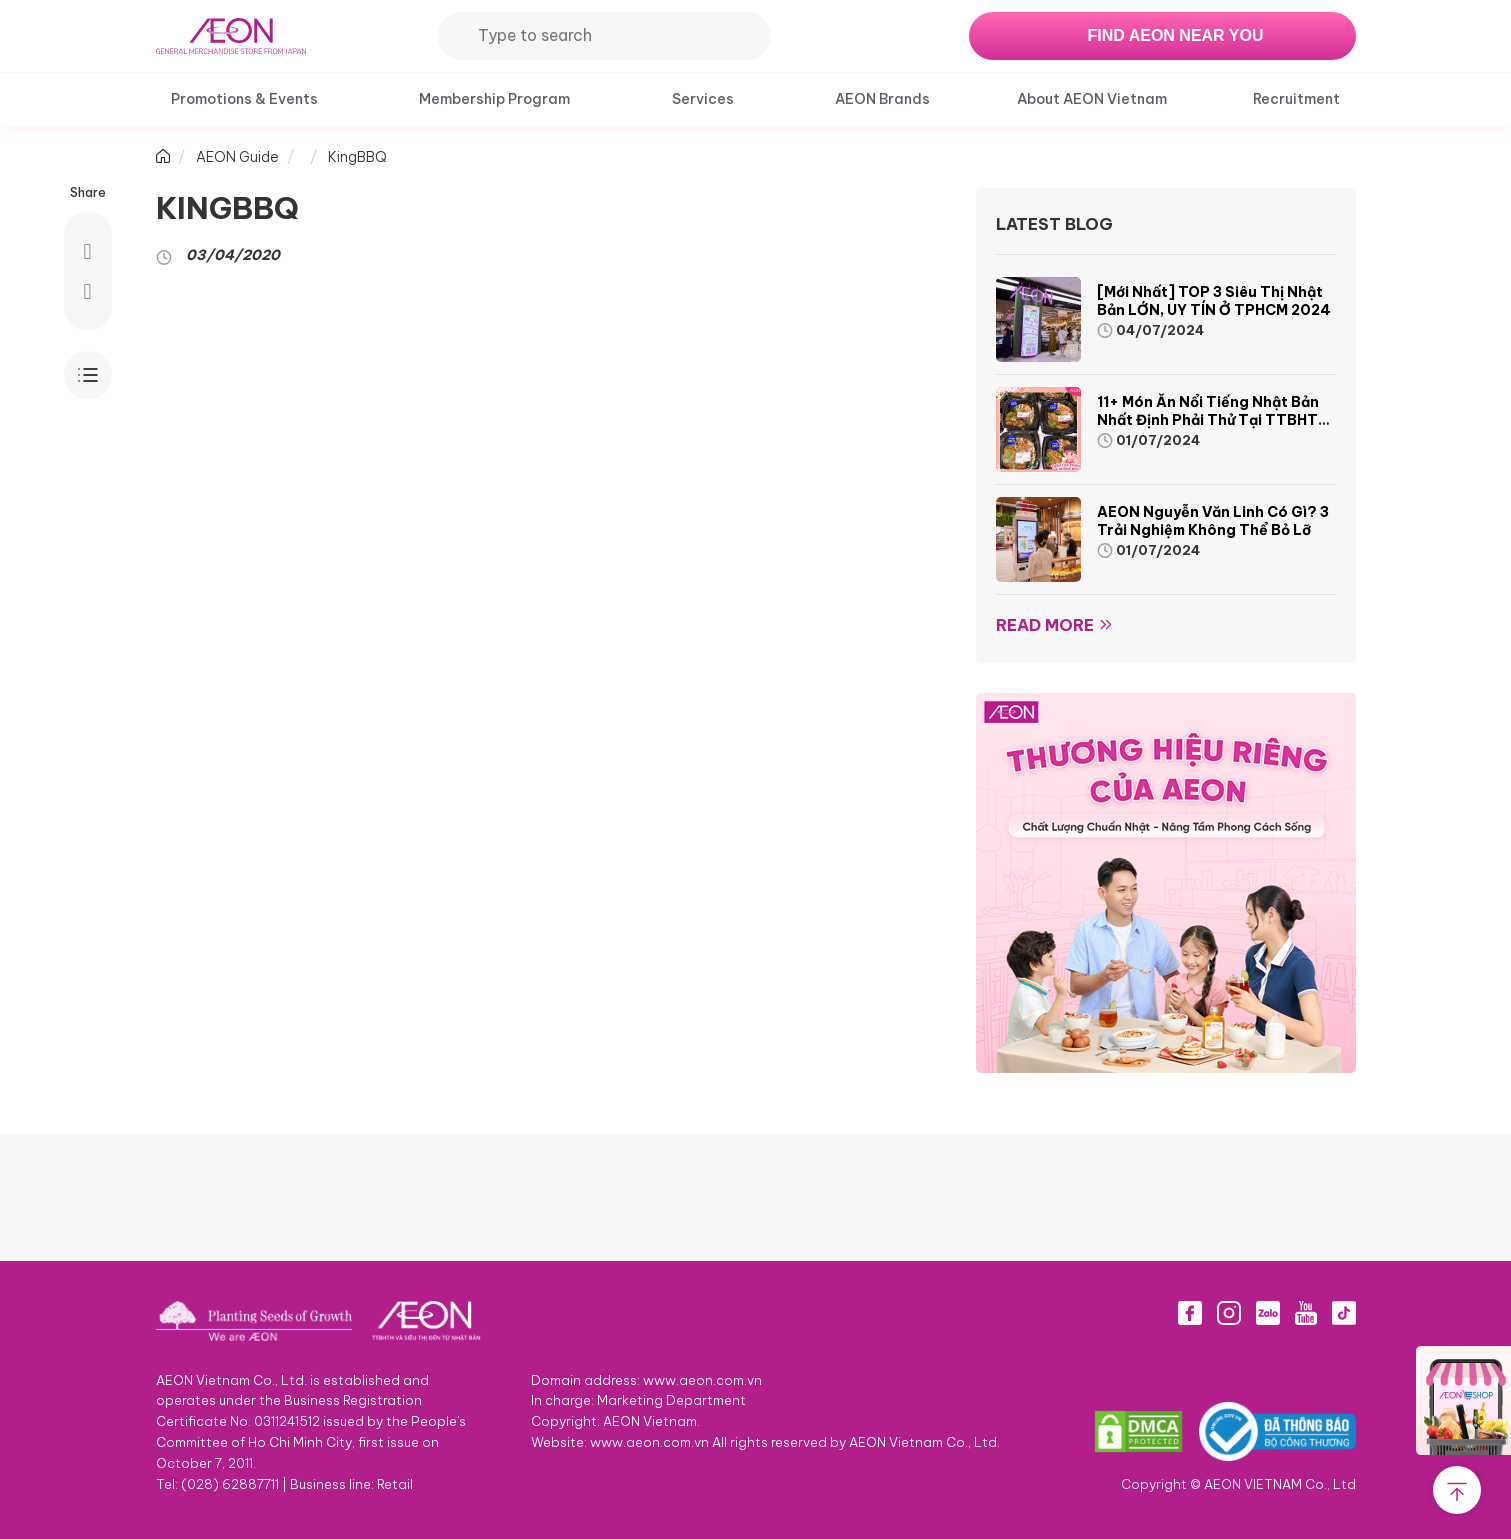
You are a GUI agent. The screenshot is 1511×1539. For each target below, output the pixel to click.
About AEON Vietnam (1092, 99)
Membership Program (494, 99)
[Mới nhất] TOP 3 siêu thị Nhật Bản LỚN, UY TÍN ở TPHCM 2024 (1214, 301)
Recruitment (1296, 99)
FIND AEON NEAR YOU (1175, 35)
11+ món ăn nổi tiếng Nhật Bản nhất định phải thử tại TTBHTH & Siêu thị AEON (1212, 420)
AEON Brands (882, 99)
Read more (1045, 625)
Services (703, 99)
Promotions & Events (244, 99)
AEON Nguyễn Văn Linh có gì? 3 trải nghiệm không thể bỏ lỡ (1213, 521)
